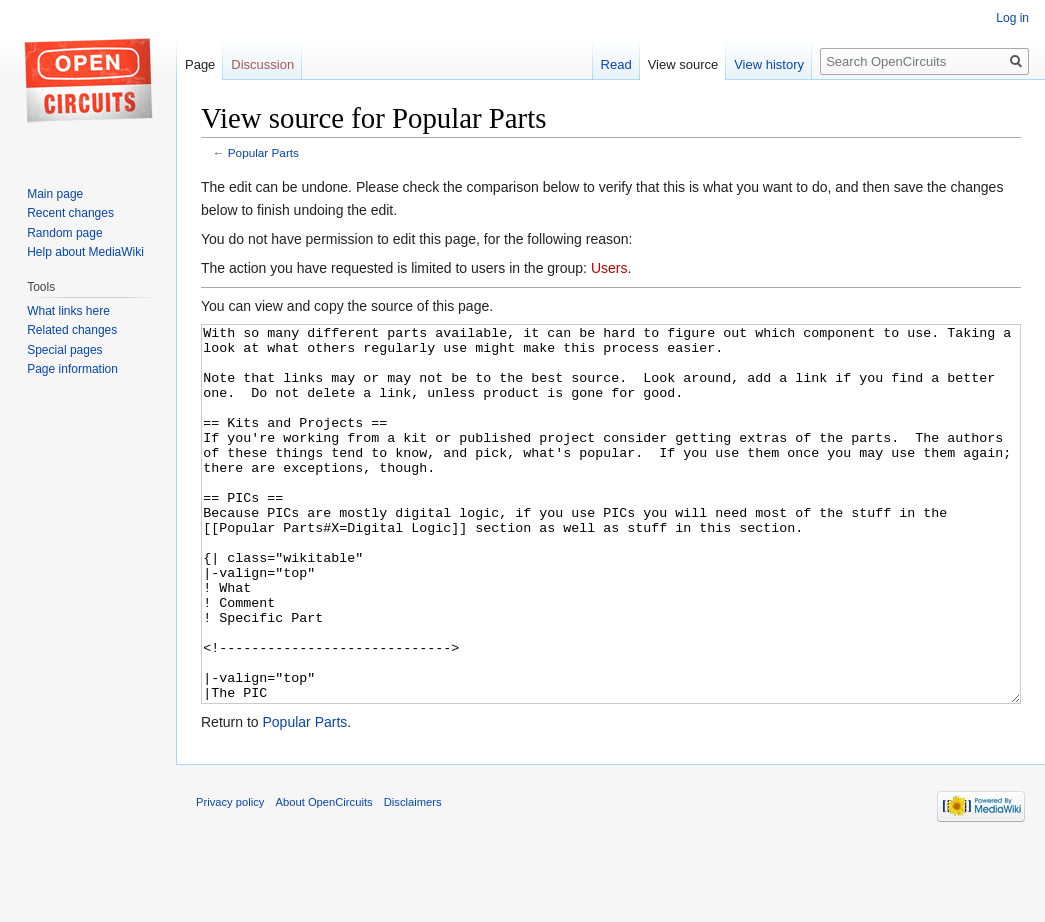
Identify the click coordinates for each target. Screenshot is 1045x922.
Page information (72, 369)
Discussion (262, 64)
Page (200, 64)
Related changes (72, 330)
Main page (55, 194)
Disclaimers (413, 877)
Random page (64, 233)
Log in (1012, 18)
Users (609, 268)
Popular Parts (263, 152)
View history (769, 64)
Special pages (64, 350)
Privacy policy (230, 877)
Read (616, 64)
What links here (68, 311)
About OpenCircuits (324, 877)
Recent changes (70, 213)
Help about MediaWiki (85, 252)
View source (683, 64)
